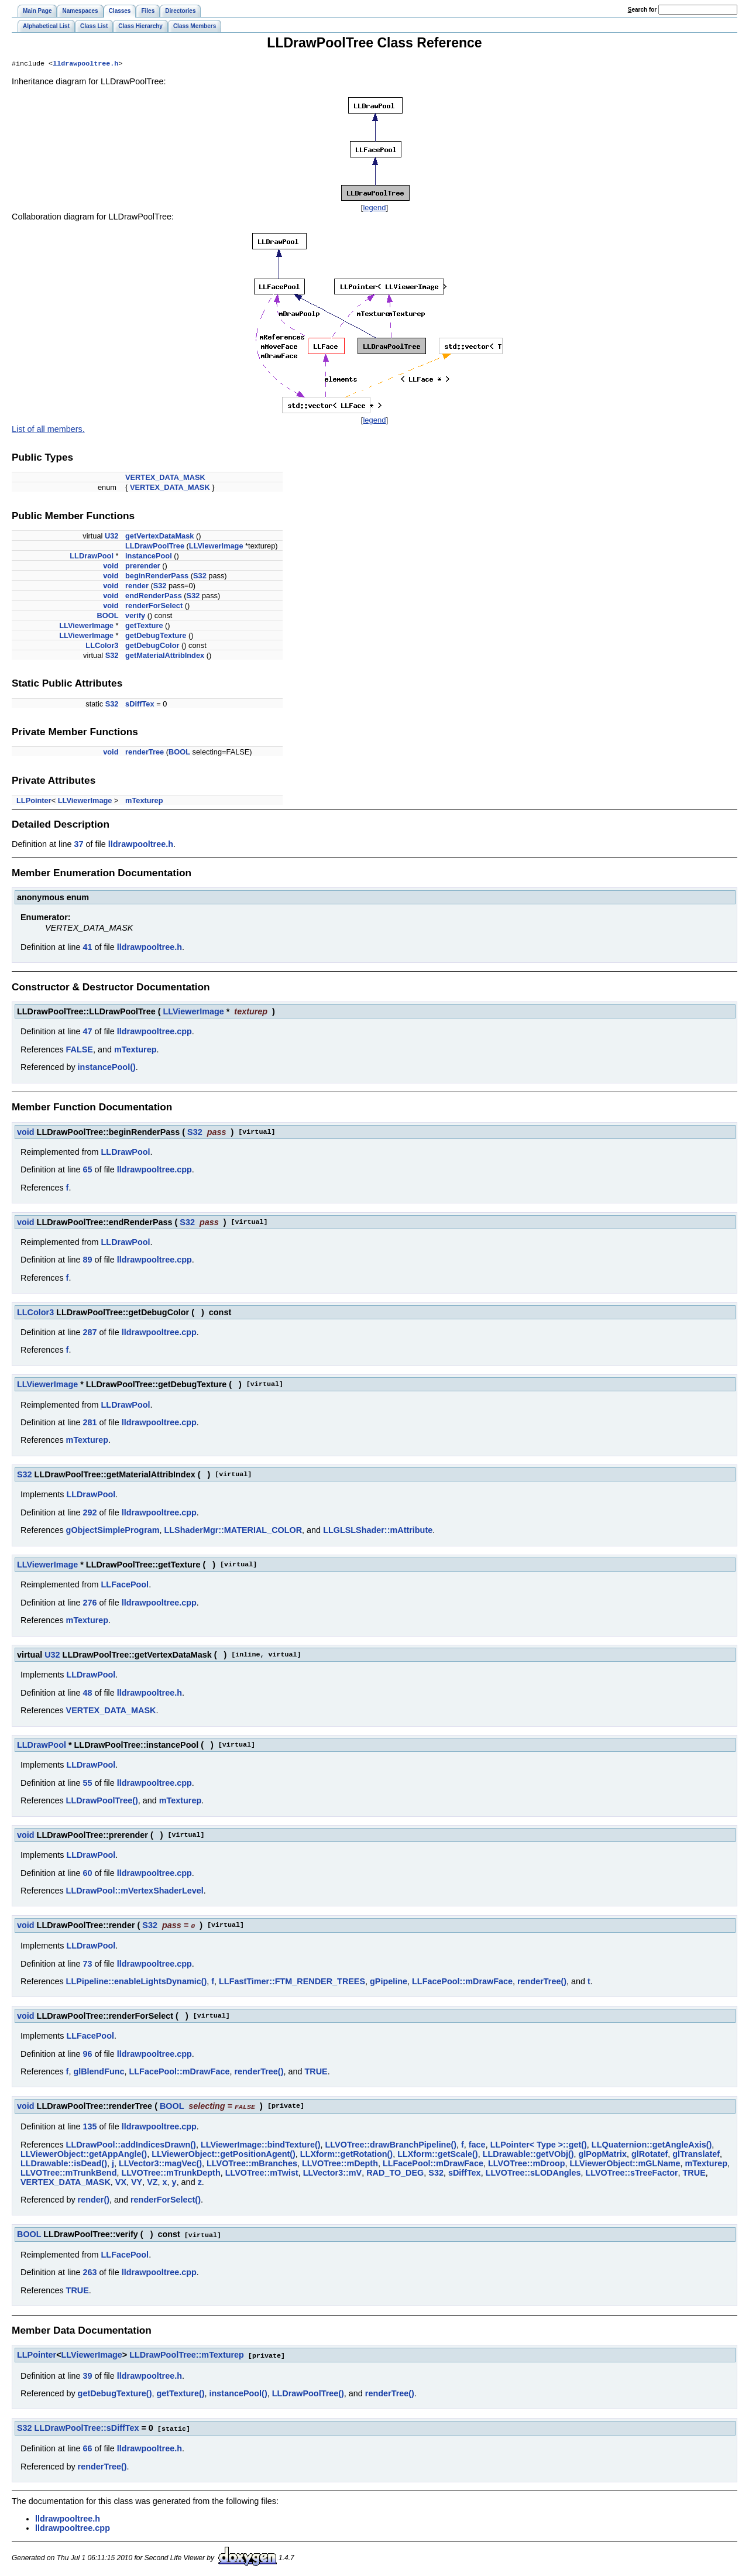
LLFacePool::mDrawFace (462, 1982)
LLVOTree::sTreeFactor (631, 2172)
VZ (152, 2182)
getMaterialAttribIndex (164, 656)
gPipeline (388, 1982)
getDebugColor (152, 646)
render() (93, 2199)
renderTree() (541, 1982)
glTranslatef (696, 2154)
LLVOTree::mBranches (252, 2163)
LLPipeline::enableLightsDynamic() (136, 1982)
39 (87, 2374)
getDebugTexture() (115, 2392)
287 (90, 1333)
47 (87, 1032)
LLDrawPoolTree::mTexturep (186, 2354)
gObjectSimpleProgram (113, 1531)
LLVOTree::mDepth (340, 2163)
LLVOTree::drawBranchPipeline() (390, 2144)
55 (87, 1784)
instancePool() (107, 1068)
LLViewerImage (216, 547)
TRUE (315, 2072)
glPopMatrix (603, 2154)
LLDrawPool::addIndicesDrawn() (131, 2144)
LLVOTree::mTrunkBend (68, 2172)
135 (90, 2126)
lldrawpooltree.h (85, 64)
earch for (642, 9)
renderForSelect (154, 606)
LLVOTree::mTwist (261, 2172)
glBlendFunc (98, 2072)
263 (90, 2271)
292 (90, 1513)
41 (87, 948)
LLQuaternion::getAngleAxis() (652, 2144)
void (110, 566)
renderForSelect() (165, 2199)
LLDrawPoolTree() (102, 1801)
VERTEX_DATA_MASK (165, 478)
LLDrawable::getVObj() (528, 2154)
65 (87, 1170)
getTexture (144, 626)
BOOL (108, 616)
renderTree (144, 753)
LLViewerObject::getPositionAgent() (224, 2154)
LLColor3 (101, 646)
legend (374, 208)
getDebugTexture (155, 636)
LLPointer (33, 801)
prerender (142, 566)
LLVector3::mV (332, 2172)
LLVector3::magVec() (160, 2163)
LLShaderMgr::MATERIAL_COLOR (233, 1531)
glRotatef (649, 2154)
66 (87, 2446)
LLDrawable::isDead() (63, 2163)
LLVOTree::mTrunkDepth (170, 2172)
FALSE (79, 1050)
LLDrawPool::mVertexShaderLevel (135, 1891)
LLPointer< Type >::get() (538, 2144)
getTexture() (180, 2392)
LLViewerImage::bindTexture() (261, 2144)
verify (135, 616)
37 (78, 845)
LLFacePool (125, 1585)
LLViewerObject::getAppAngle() (83, 2154)
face (477, 2144)
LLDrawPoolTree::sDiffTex (87, 2426)
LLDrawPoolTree (154, 547)
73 (87, 1964)
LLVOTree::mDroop (526, 2163)
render (137, 586)
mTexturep (144, 801)
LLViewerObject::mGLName (625, 2163)
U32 (111, 537)
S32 (200, 576)
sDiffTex (139, 705)
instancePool (148, 557)
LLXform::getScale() (437, 2154)
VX (120, 2182)
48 (87, 1694)
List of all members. (48, 430)
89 (87, 1260)
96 (87, 2054)
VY (136, 2182)
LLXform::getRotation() (346, 2154)
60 (87, 1874)
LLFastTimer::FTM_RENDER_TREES (292, 1982)
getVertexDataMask (159, 537)
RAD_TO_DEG (395, 2172)
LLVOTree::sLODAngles (533, 2172)
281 (90, 1423)
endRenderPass (153, 596)
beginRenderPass (156, 576)
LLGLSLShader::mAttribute (377, 1531)
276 (90, 1603)
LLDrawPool (92, 557)
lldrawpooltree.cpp (154, 1032)
